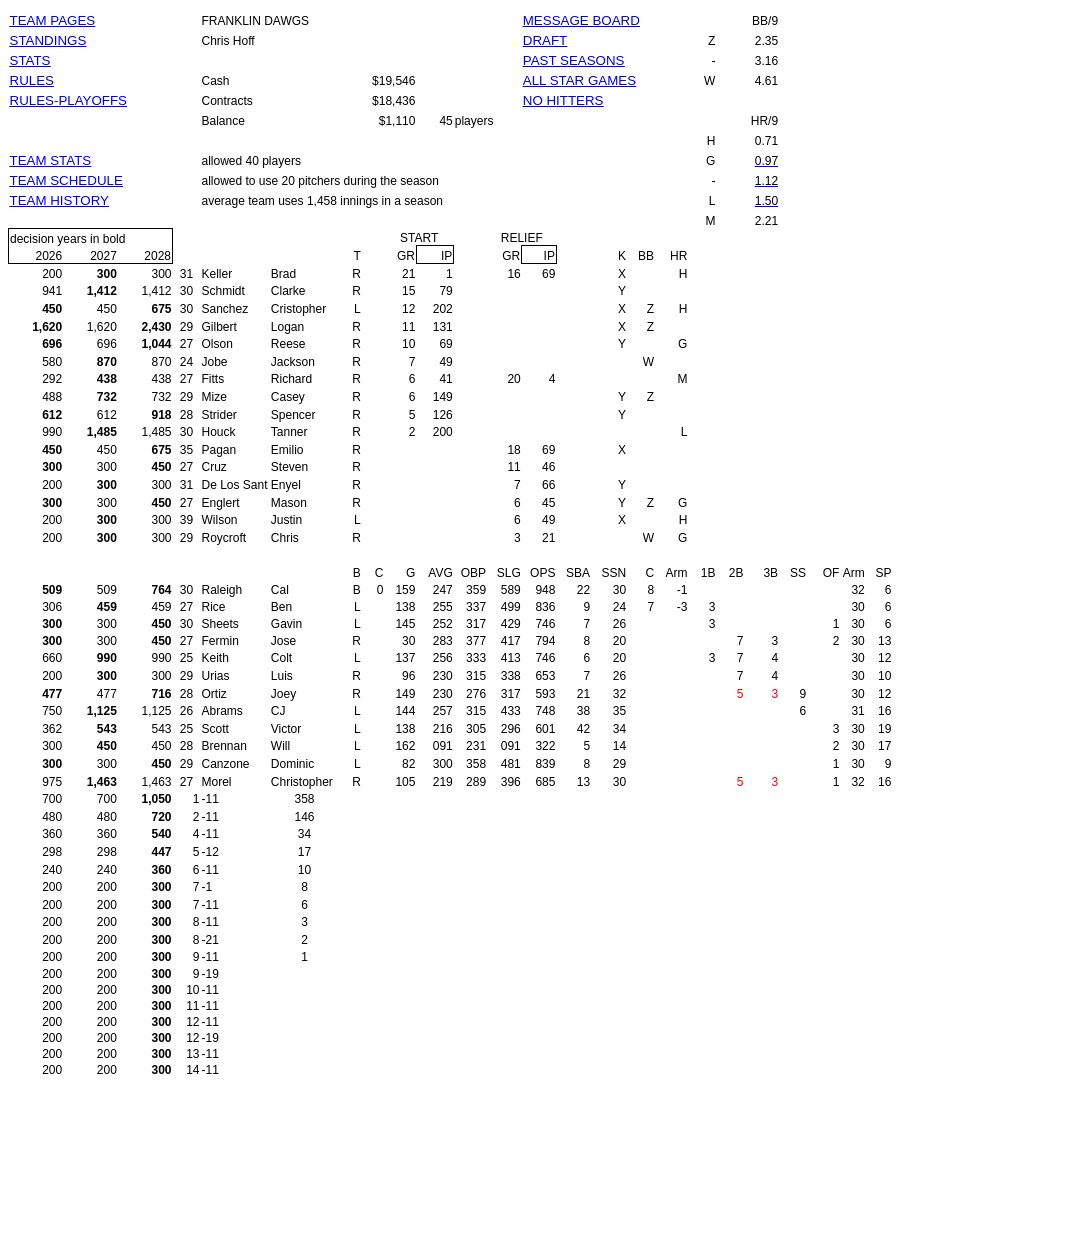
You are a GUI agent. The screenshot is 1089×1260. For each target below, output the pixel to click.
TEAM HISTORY (60, 200)
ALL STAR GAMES (579, 80)
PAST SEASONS (574, 60)
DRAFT (545, 40)
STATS (30, 60)
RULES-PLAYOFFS (69, 100)
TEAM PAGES (53, 20)
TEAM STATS (51, 160)
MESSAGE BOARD (581, 20)
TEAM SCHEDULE (66, 180)
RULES (32, 80)
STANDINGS (48, 40)
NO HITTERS (563, 100)
